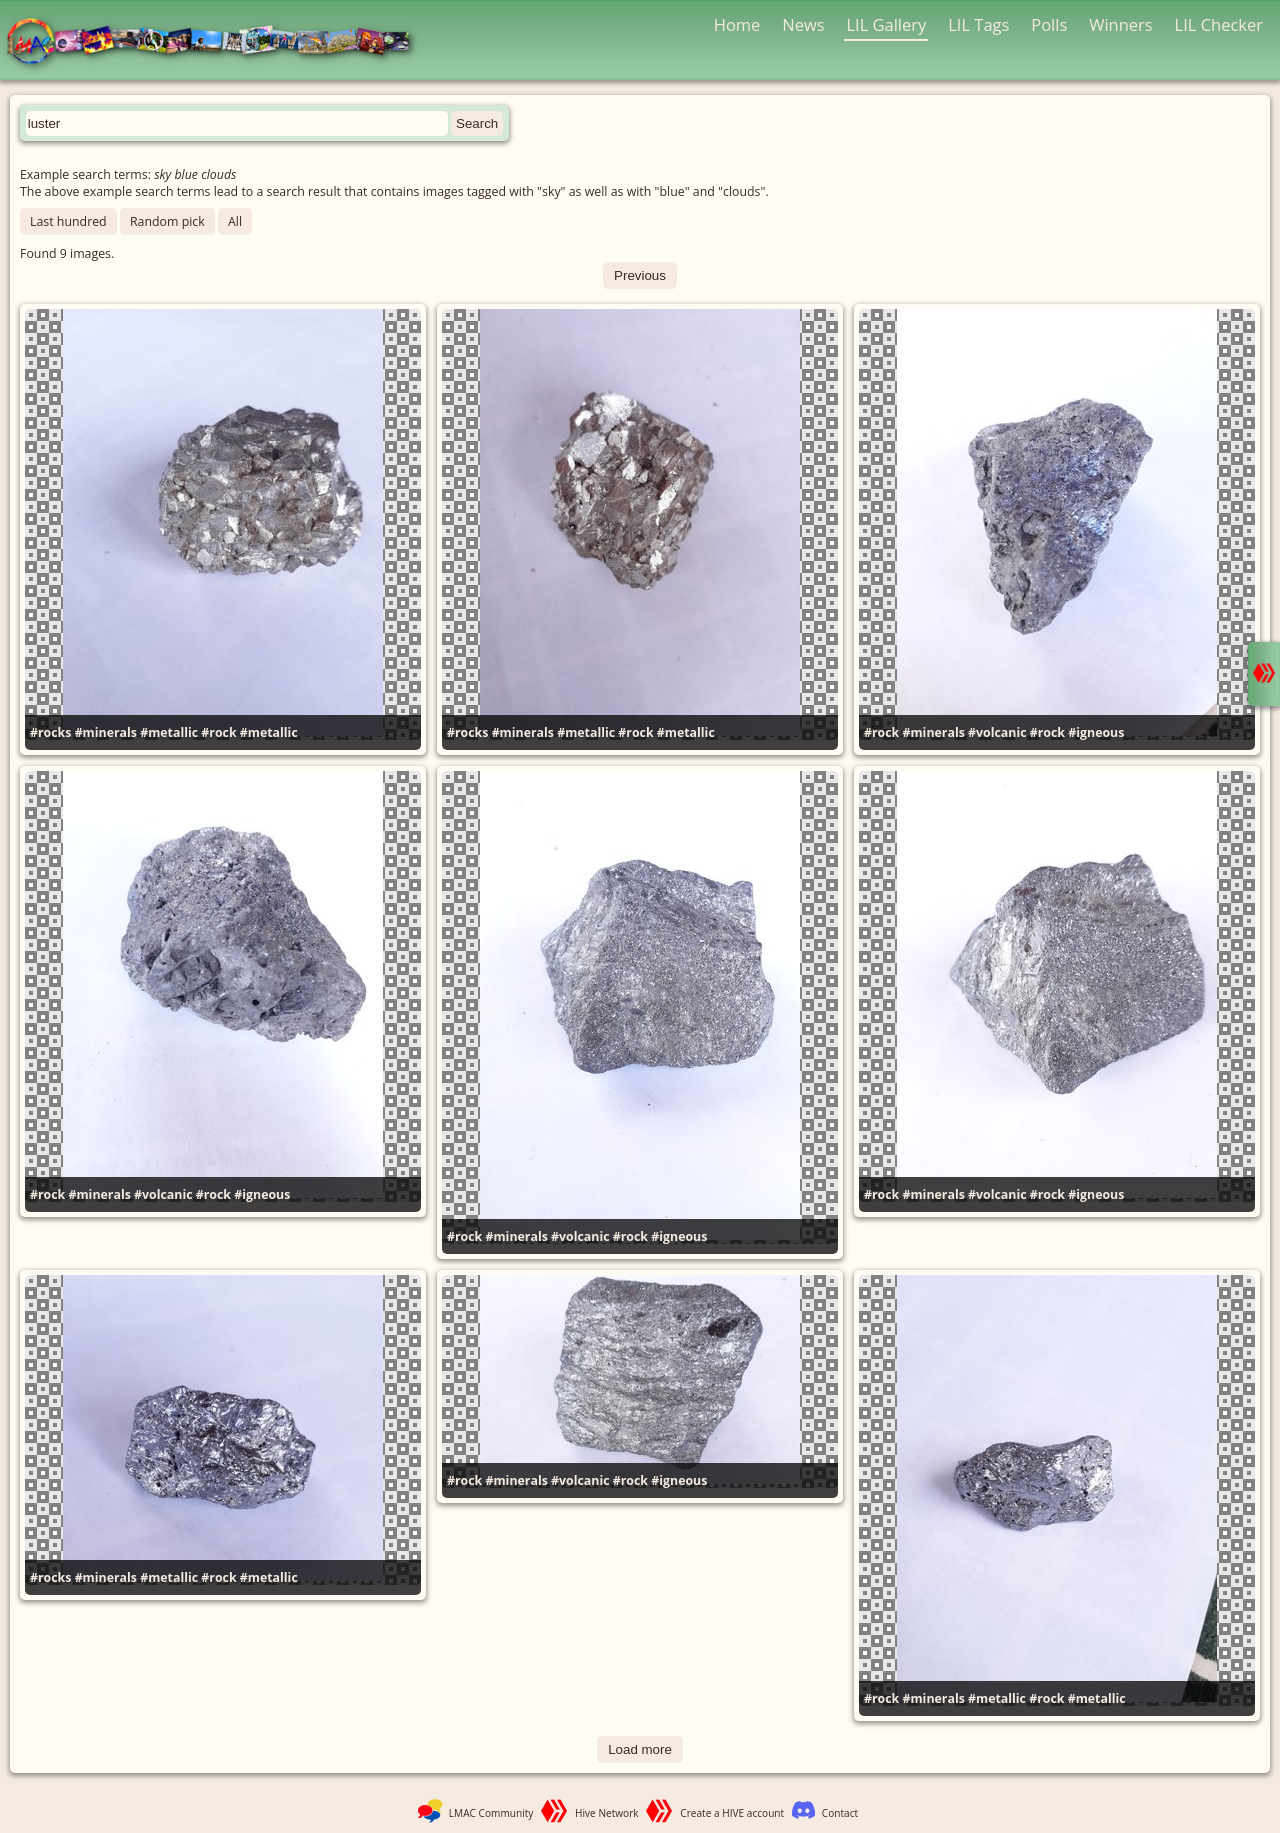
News (803, 24)
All (235, 221)
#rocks (50, 732)
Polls (1049, 24)
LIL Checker (1219, 24)
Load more (640, 1749)
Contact (840, 1813)
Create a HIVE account (732, 1813)
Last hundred (68, 221)
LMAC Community (491, 1813)
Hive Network (607, 1813)
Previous (640, 275)
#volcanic (997, 732)
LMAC (217, 42)
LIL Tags (978, 24)
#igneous (1096, 732)
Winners (1121, 24)
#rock (218, 732)
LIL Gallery (886, 24)
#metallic (169, 732)
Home (737, 24)
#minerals (106, 732)
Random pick (167, 221)
